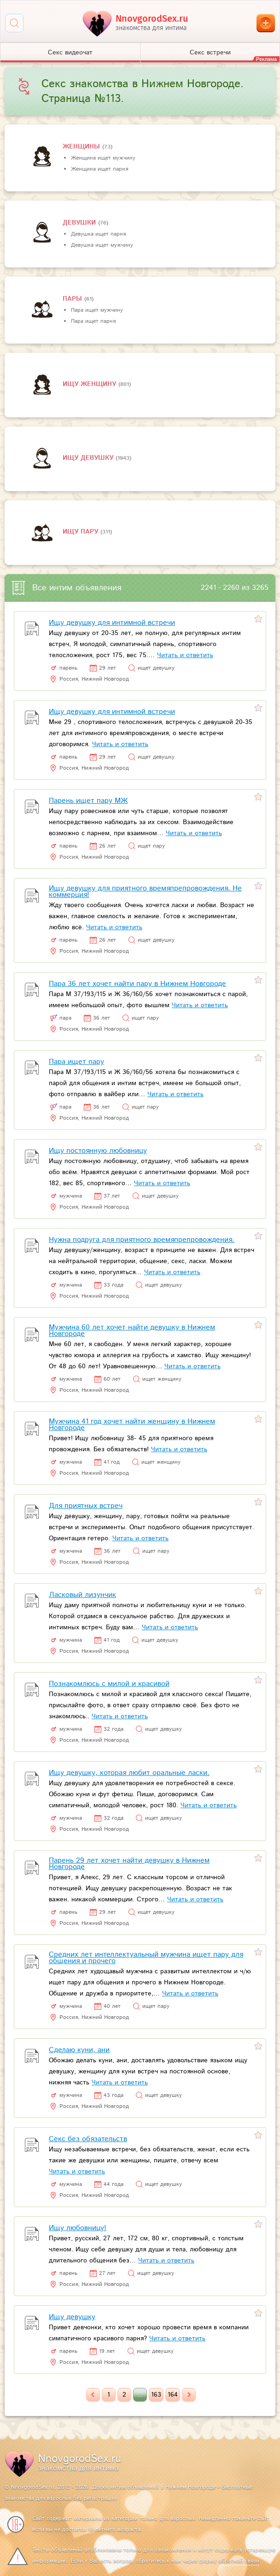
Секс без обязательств (88, 2139)
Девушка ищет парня (98, 234)
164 (173, 2394)
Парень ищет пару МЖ (88, 800)
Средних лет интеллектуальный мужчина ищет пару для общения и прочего (146, 1957)
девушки (80, 222)
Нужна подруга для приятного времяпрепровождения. (141, 1240)
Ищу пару (81, 531)
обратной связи (238, 2561)
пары (73, 298)
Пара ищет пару (76, 1062)
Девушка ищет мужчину (102, 245)
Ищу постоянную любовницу (98, 1151)
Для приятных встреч (85, 1506)
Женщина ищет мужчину (103, 158)
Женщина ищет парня (99, 169)
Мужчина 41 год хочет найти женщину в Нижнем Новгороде (132, 1424)
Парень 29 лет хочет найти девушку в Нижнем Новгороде (129, 1863)
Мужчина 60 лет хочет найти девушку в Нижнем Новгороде (132, 1330)
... (140, 2394)
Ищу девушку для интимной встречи (112, 622)
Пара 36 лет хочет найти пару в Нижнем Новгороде (137, 984)
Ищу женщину (90, 384)
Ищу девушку (89, 458)
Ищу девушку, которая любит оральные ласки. (129, 1773)
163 (156, 2394)
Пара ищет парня (93, 321)
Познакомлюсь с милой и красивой (109, 1684)
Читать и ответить (185, 655)
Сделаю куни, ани (79, 2050)
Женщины (82, 146)
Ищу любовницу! (77, 2228)
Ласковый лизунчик (82, 1595)
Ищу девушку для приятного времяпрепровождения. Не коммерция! (145, 891)
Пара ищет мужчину (97, 310)
